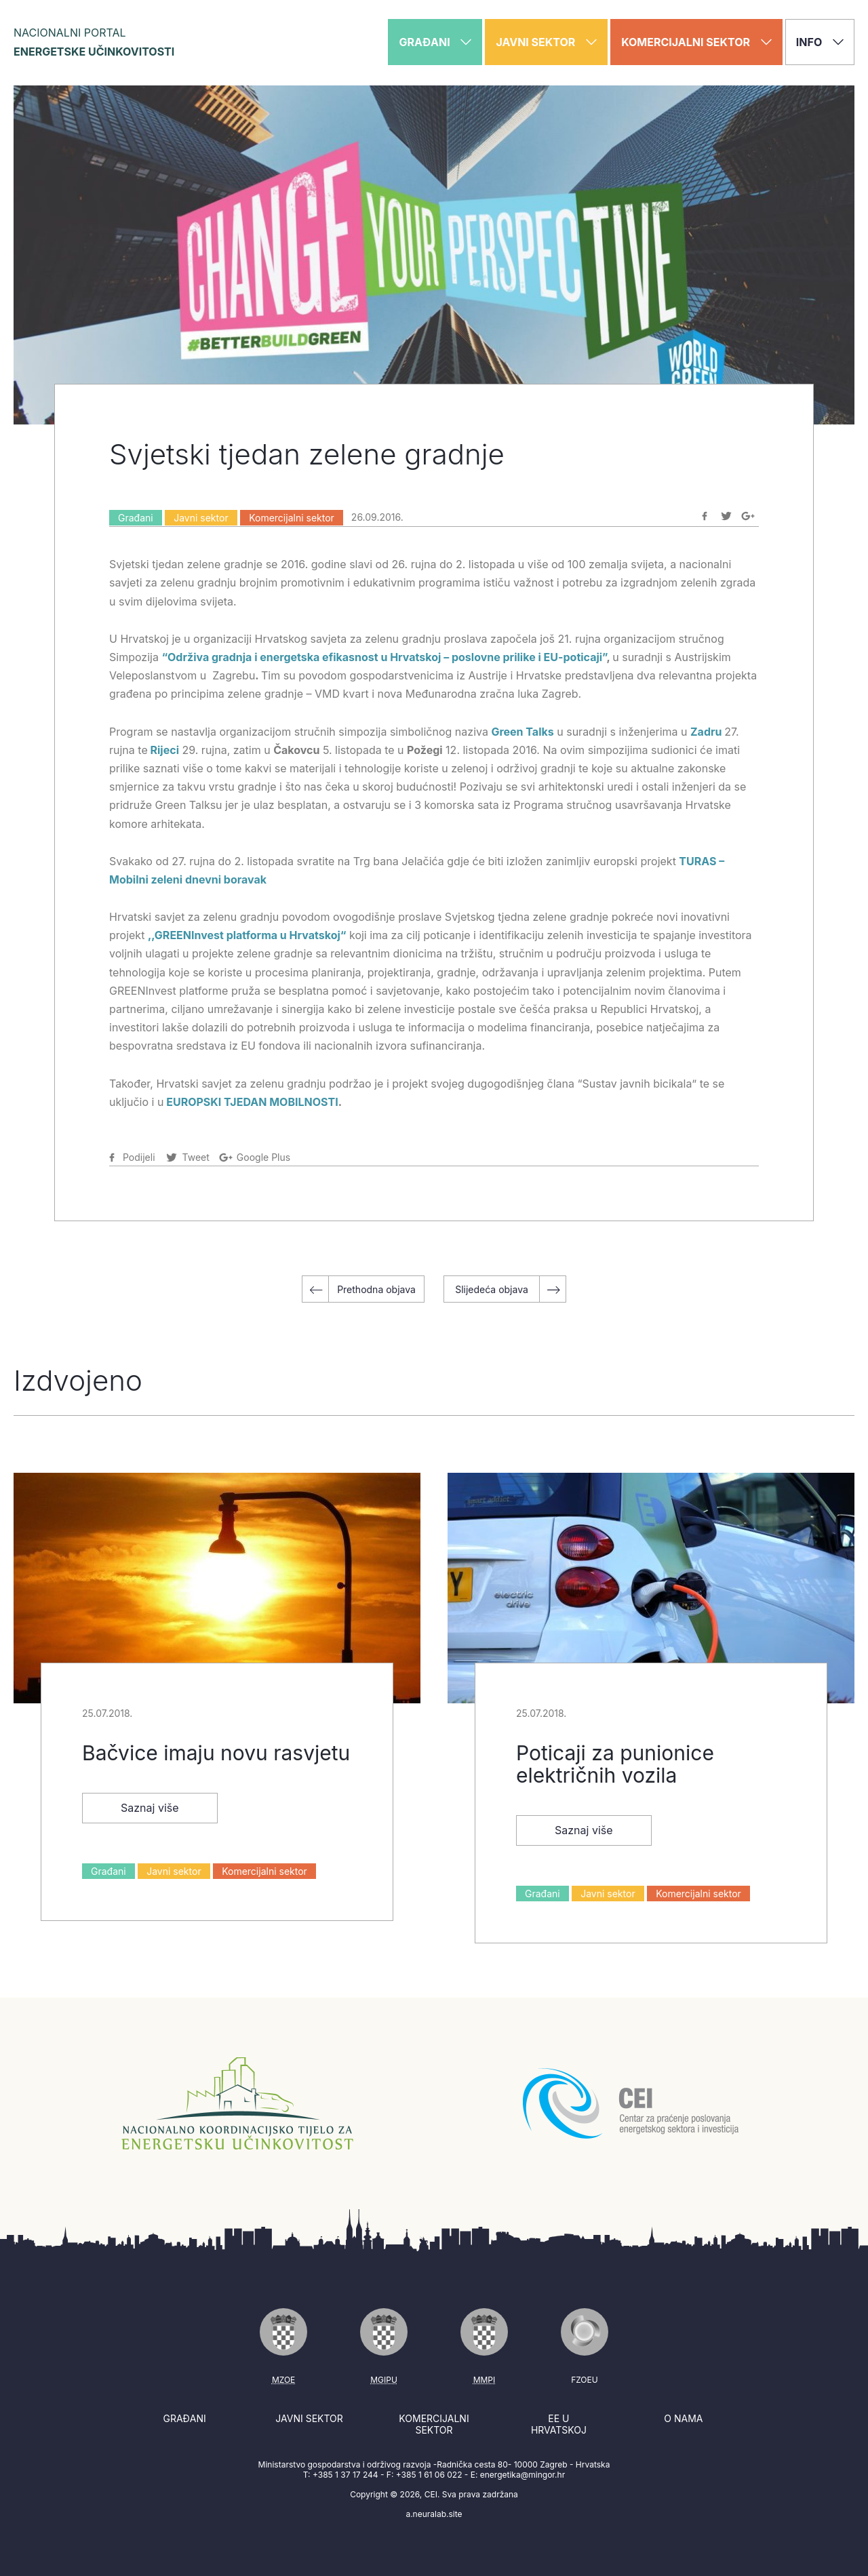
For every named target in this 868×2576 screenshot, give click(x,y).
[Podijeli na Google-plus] (748, 516)
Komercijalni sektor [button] (696, 42)
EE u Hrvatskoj (559, 2424)
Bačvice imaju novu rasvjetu (216, 1753)
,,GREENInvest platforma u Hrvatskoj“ (247, 935)
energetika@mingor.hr (522, 2475)
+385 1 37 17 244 (345, 2475)
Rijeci (165, 750)
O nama (683, 2418)
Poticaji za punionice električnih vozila (615, 1764)
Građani (135, 517)
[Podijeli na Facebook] (704, 516)
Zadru (706, 731)
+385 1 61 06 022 (429, 2475)
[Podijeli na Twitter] (726, 516)
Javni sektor (201, 517)
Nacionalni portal (94, 42)
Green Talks (522, 731)
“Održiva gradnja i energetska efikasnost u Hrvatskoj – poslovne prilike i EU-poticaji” (383, 657)
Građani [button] (435, 42)
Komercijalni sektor (291, 517)
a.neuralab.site (434, 2514)
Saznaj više (150, 1808)
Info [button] (820, 42)
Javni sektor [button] (546, 42)
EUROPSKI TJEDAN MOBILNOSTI (252, 1102)
